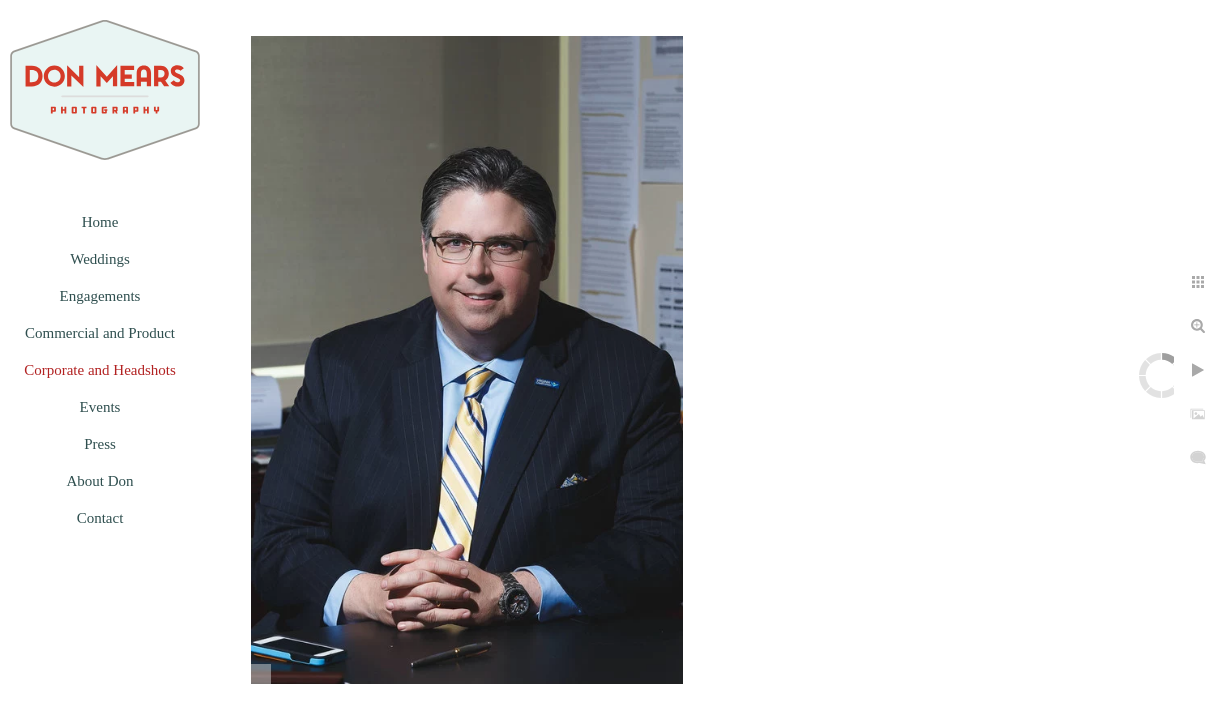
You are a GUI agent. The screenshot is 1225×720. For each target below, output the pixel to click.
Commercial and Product (100, 333)
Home (100, 222)
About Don (99, 481)
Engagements (100, 296)
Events (100, 407)
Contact (100, 518)
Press (100, 444)
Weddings (100, 259)
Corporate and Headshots (100, 370)
